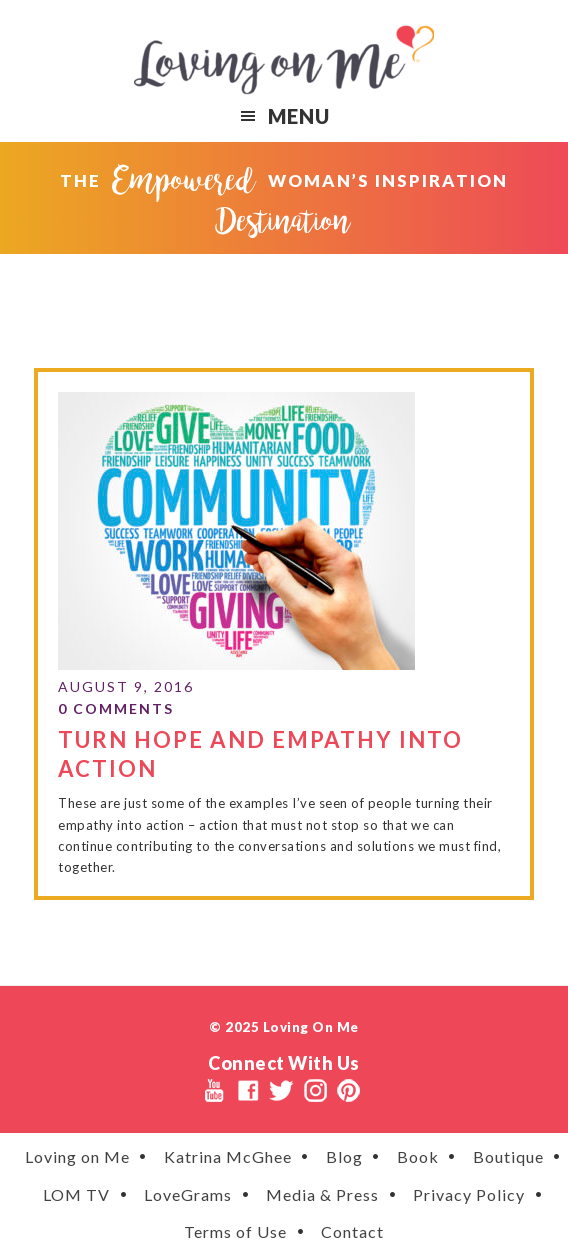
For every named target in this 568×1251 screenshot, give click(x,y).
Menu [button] (299, 116)
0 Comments (116, 708)
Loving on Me (284, 60)
